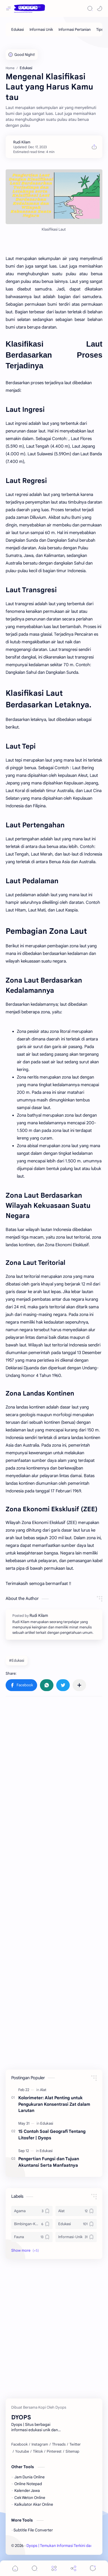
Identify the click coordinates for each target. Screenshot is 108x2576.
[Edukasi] (17, 29)
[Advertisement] (54, 1762)
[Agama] (32, 2211)
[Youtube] (22, 2451)
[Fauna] (32, 2237)
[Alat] (43, 2090)
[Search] (90, 8)
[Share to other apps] (79, 1685)
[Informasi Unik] (41, 29)
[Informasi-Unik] (76, 2237)
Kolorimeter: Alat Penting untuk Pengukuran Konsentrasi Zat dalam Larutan (54, 2104)
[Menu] (54, 2568)
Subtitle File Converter (33, 2530)
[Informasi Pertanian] (74, 29)
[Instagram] (40, 2444)
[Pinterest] (54, 2451)
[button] (99, 8)
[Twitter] (75, 2444)
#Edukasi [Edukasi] (16, 1660)
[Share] (73, 2568)
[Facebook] (19, 2444)
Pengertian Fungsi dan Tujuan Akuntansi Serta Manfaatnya (48, 2162)
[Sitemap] (72, 2451)
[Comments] (93, 2568)
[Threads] (59, 2444)
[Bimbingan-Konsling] (32, 2224)
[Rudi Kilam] (21, 142)
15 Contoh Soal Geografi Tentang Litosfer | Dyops (52, 2134)
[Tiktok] (38, 2451)
